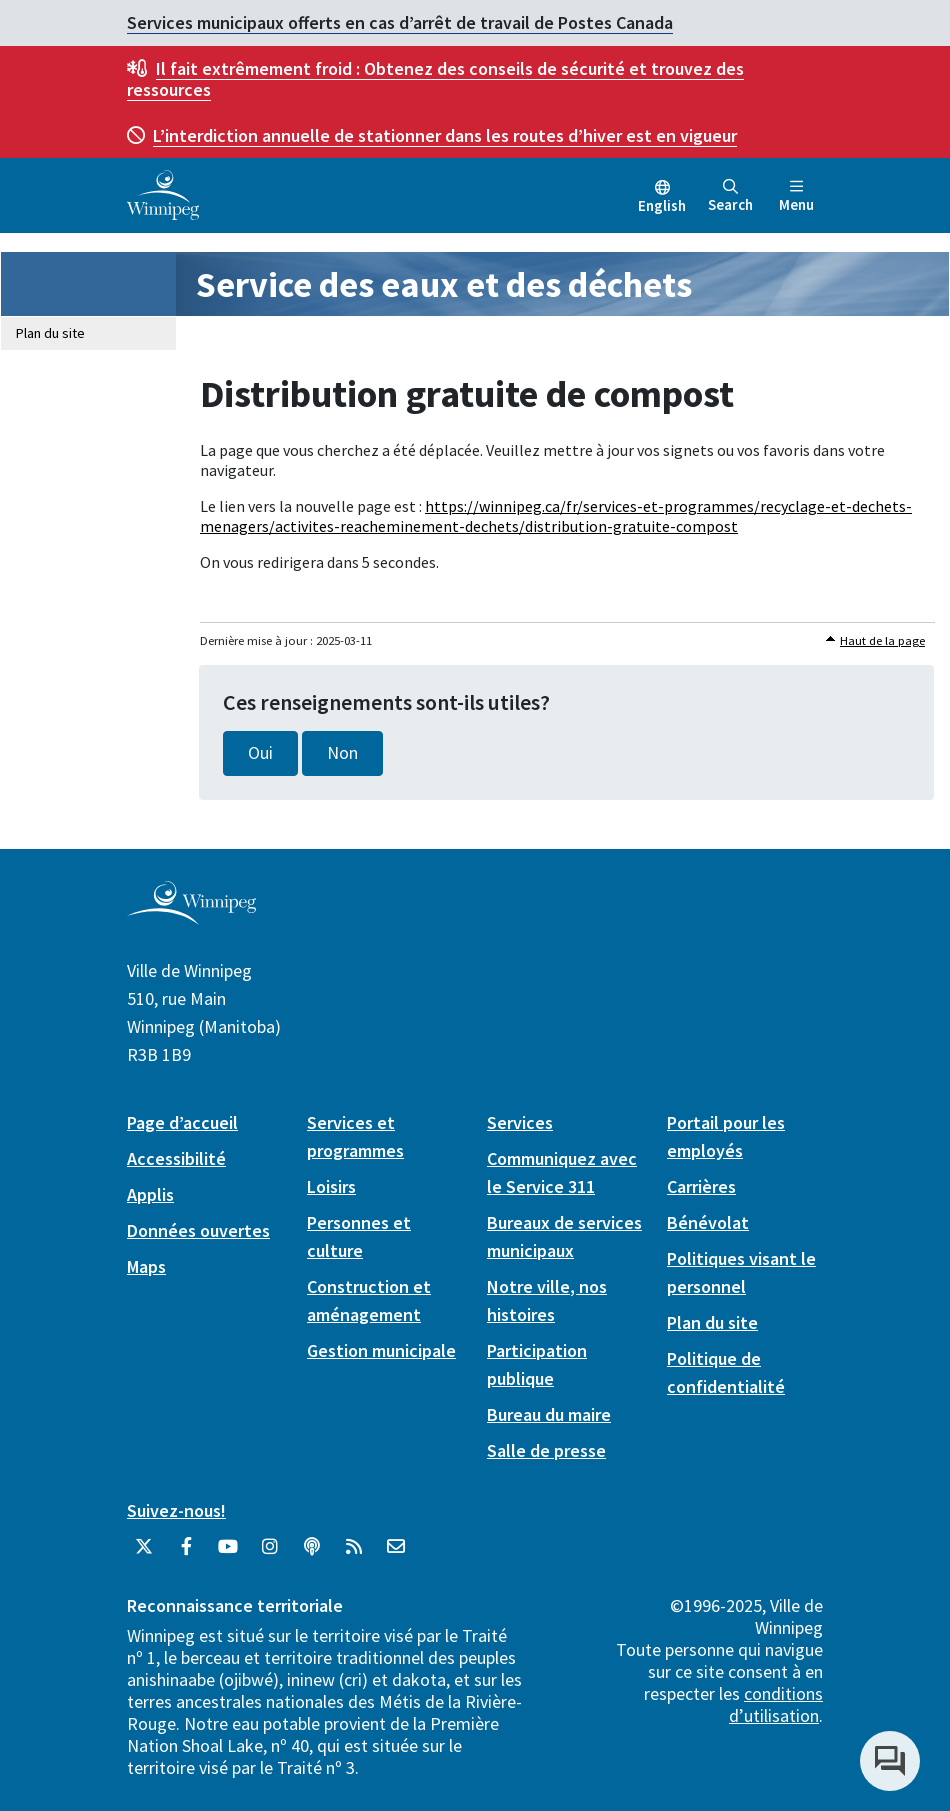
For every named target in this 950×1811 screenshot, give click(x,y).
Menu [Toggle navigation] (796, 196)
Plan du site (50, 333)
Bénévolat (708, 1222)
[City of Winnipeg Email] (396, 1554)
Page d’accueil (182, 1122)
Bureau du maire (549, 1414)
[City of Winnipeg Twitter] (144, 1554)
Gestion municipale (381, 1350)
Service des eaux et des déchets (444, 284)
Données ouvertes (198, 1230)
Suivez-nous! (176, 1510)
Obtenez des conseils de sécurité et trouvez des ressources (435, 79)
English (662, 205)
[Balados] (312, 1554)
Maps (146, 1266)
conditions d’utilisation (776, 1704)
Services (520, 1122)
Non (342, 753)
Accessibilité (176, 1158)
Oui (260, 753)
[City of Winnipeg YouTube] (228, 1554)
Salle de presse (546, 1450)
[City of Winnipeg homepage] (191, 916)
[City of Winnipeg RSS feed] (354, 1554)
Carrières (701, 1186)
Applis (150, 1194)
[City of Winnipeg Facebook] (186, 1554)
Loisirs (331, 1186)
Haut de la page (882, 640)
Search (730, 196)
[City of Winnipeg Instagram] (270, 1554)
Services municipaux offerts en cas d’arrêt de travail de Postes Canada (400, 22)
